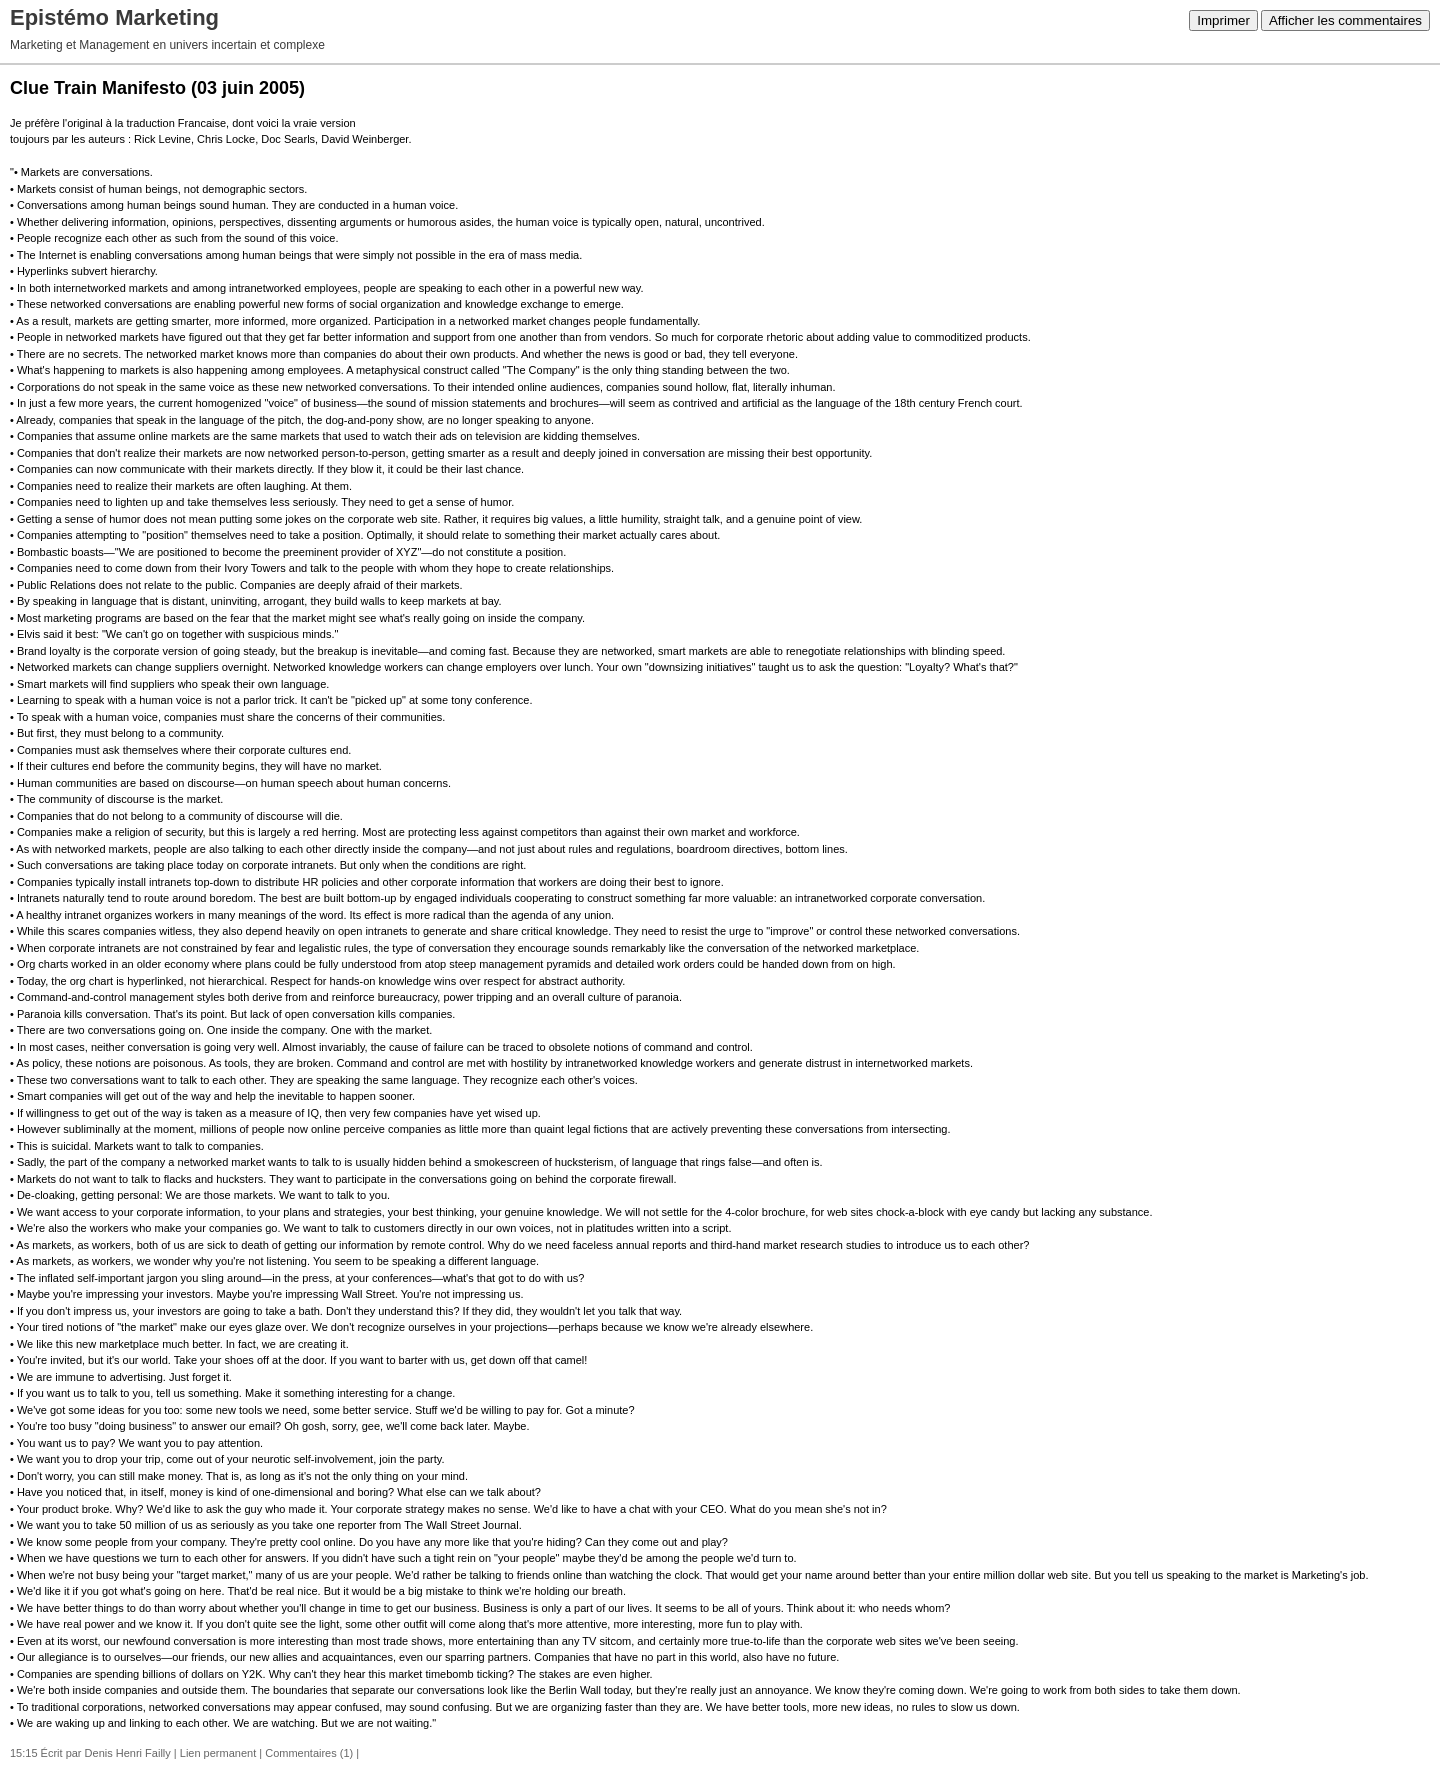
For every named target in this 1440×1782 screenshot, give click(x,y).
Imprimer (1223, 20)
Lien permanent (218, 1753)
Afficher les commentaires (1345, 20)
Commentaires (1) (309, 1753)
